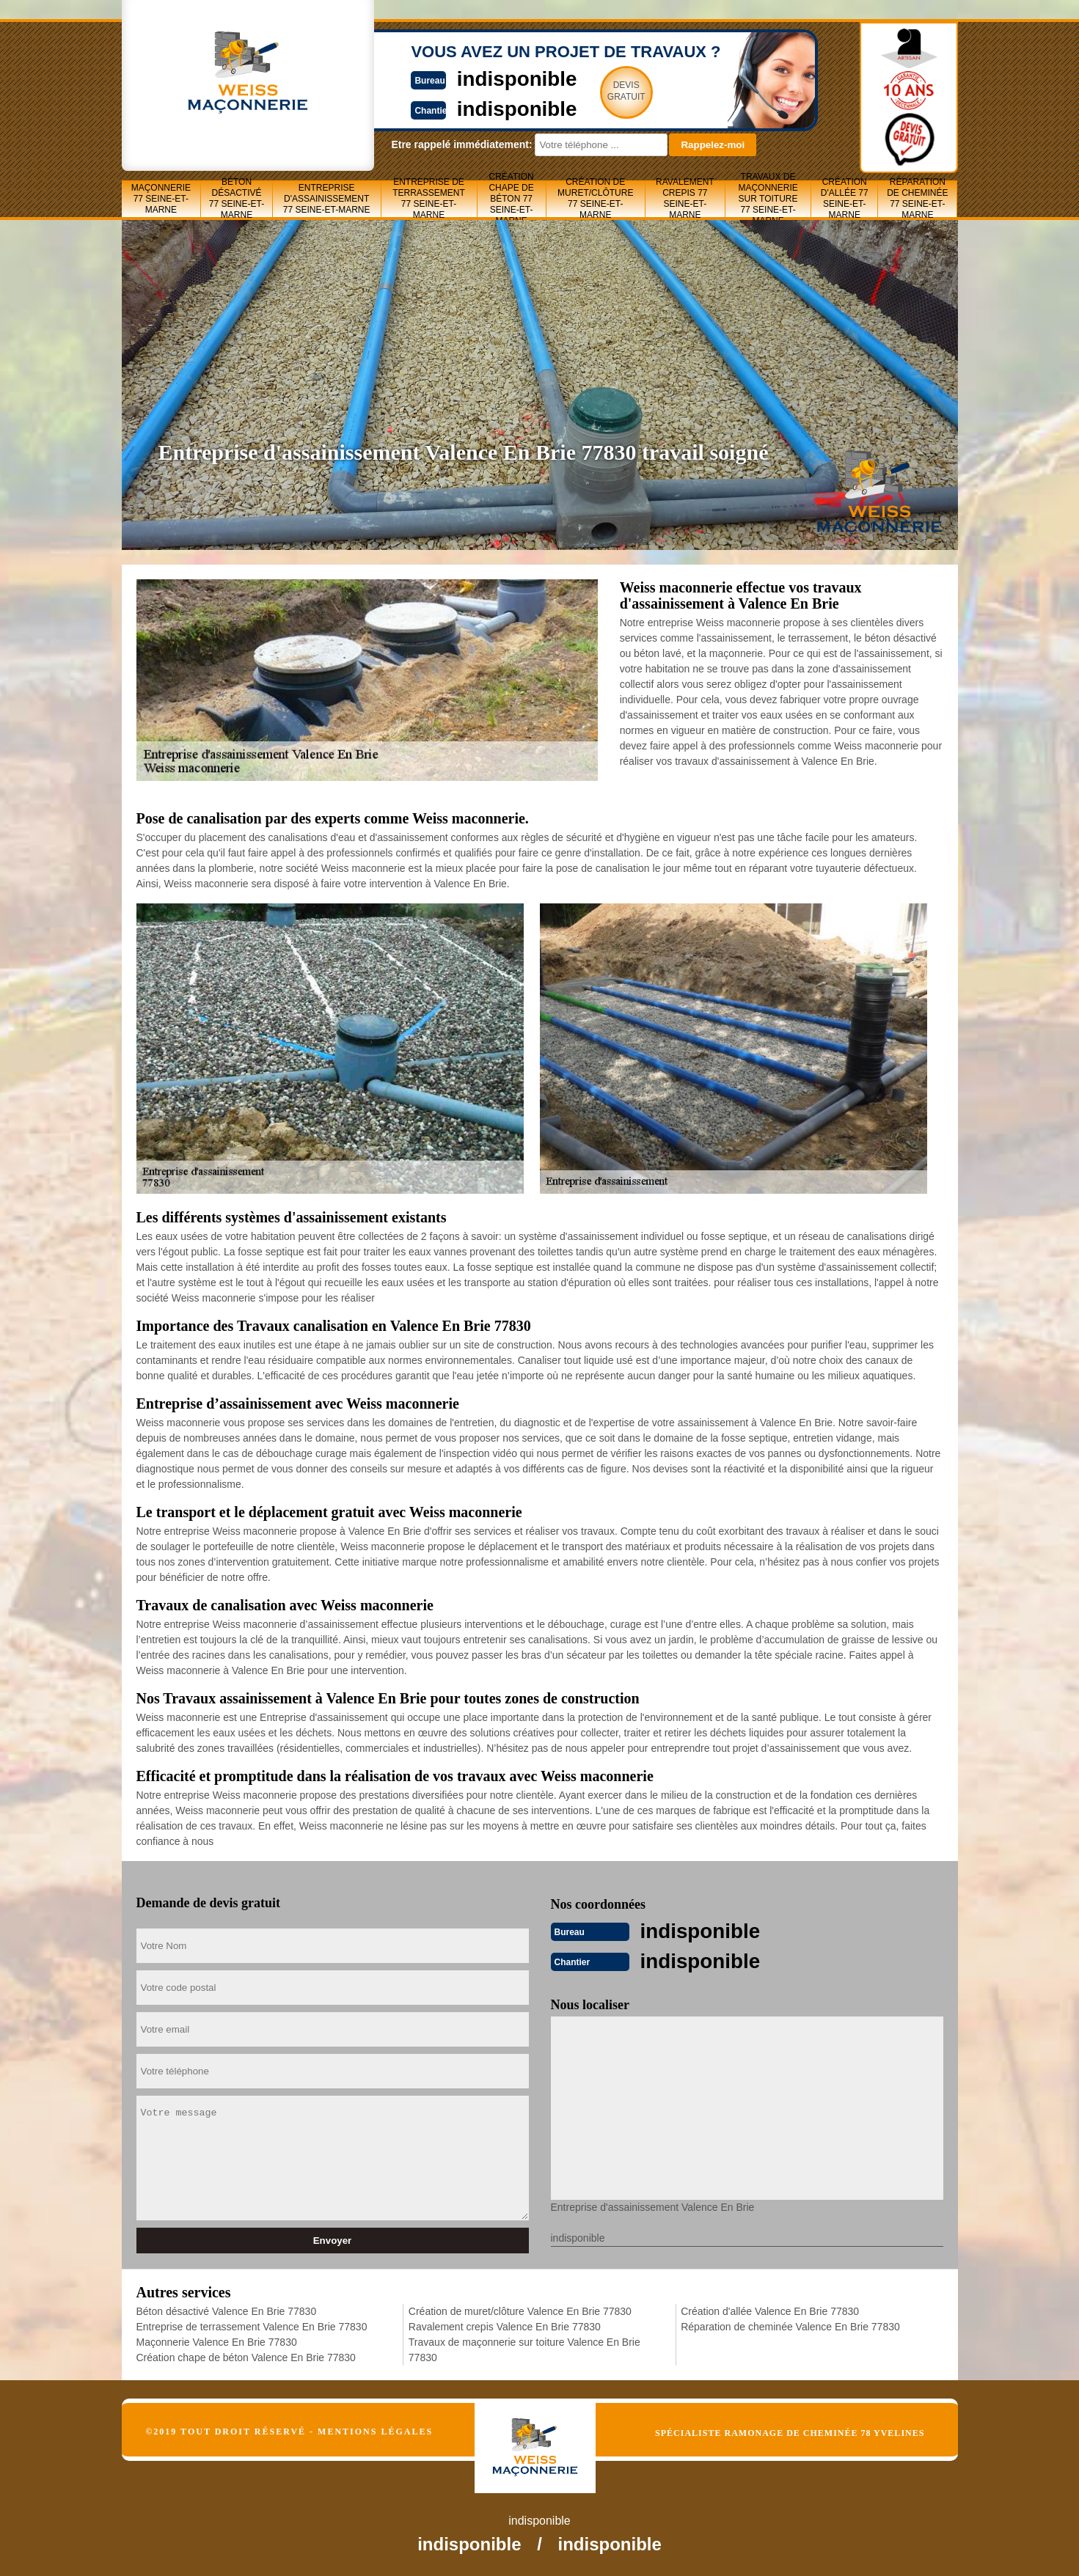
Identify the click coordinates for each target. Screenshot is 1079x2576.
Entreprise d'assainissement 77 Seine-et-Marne (326, 199)
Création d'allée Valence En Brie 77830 (770, 2310)
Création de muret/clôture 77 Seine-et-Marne (595, 198)
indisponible (496, 78)
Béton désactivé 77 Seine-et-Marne (236, 198)
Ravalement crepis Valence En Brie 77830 (505, 2325)
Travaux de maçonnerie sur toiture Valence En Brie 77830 (524, 2348)
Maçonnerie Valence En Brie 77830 (216, 2340)
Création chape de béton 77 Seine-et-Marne (511, 198)
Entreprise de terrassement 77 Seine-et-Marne (428, 198)
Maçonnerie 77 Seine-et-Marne (161, 199)
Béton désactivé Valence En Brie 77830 (226, 2310)
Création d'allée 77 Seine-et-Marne (844, 198)
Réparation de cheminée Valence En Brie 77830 (790, 2325)
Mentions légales (375, 2430)
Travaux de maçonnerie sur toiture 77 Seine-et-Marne (767, 198)
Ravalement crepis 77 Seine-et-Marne (685, 198)
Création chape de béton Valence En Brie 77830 (246, 2356)
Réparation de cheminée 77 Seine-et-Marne (917, 198)
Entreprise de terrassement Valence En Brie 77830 (251, 2325)
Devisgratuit (608, 91)
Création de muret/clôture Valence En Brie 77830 (520, 2310)
